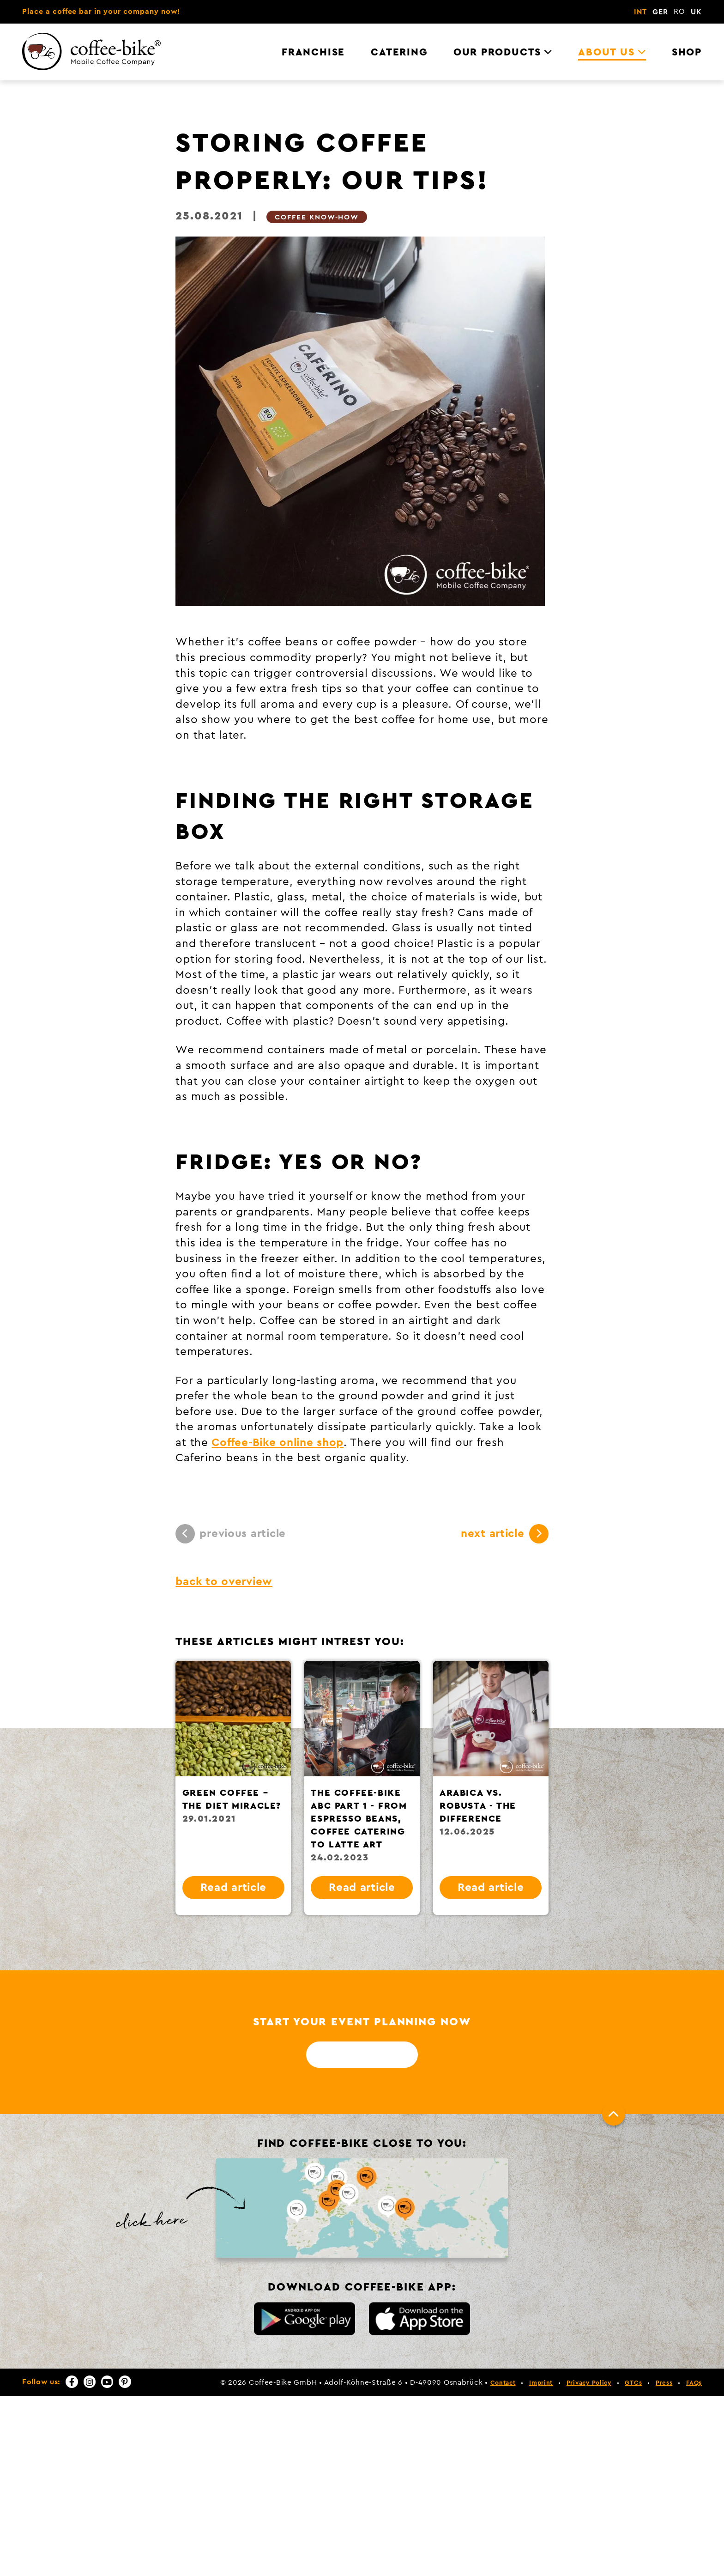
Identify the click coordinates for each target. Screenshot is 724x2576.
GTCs (633, 2383)
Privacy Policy (589, 2383)
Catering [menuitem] (399, 52)
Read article (233, 1887)
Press (664, 2383)
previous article (230, 1533)
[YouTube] (107, 2382)
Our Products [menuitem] (497, 52)
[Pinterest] (125, 2382)
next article (505, 1533)
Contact (503, 2383)
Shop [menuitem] (687, 52)
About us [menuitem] (606, 52)
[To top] (613, 2114)
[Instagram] (90, 2382)
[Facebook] (72, 2382)
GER (660, 12)
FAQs (694, 2383)
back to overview (223, 1581)
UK (696, 12)
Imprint (541, 2383)
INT (640, 12)
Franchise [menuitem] (313, 52)
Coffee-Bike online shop (277, 1442)
